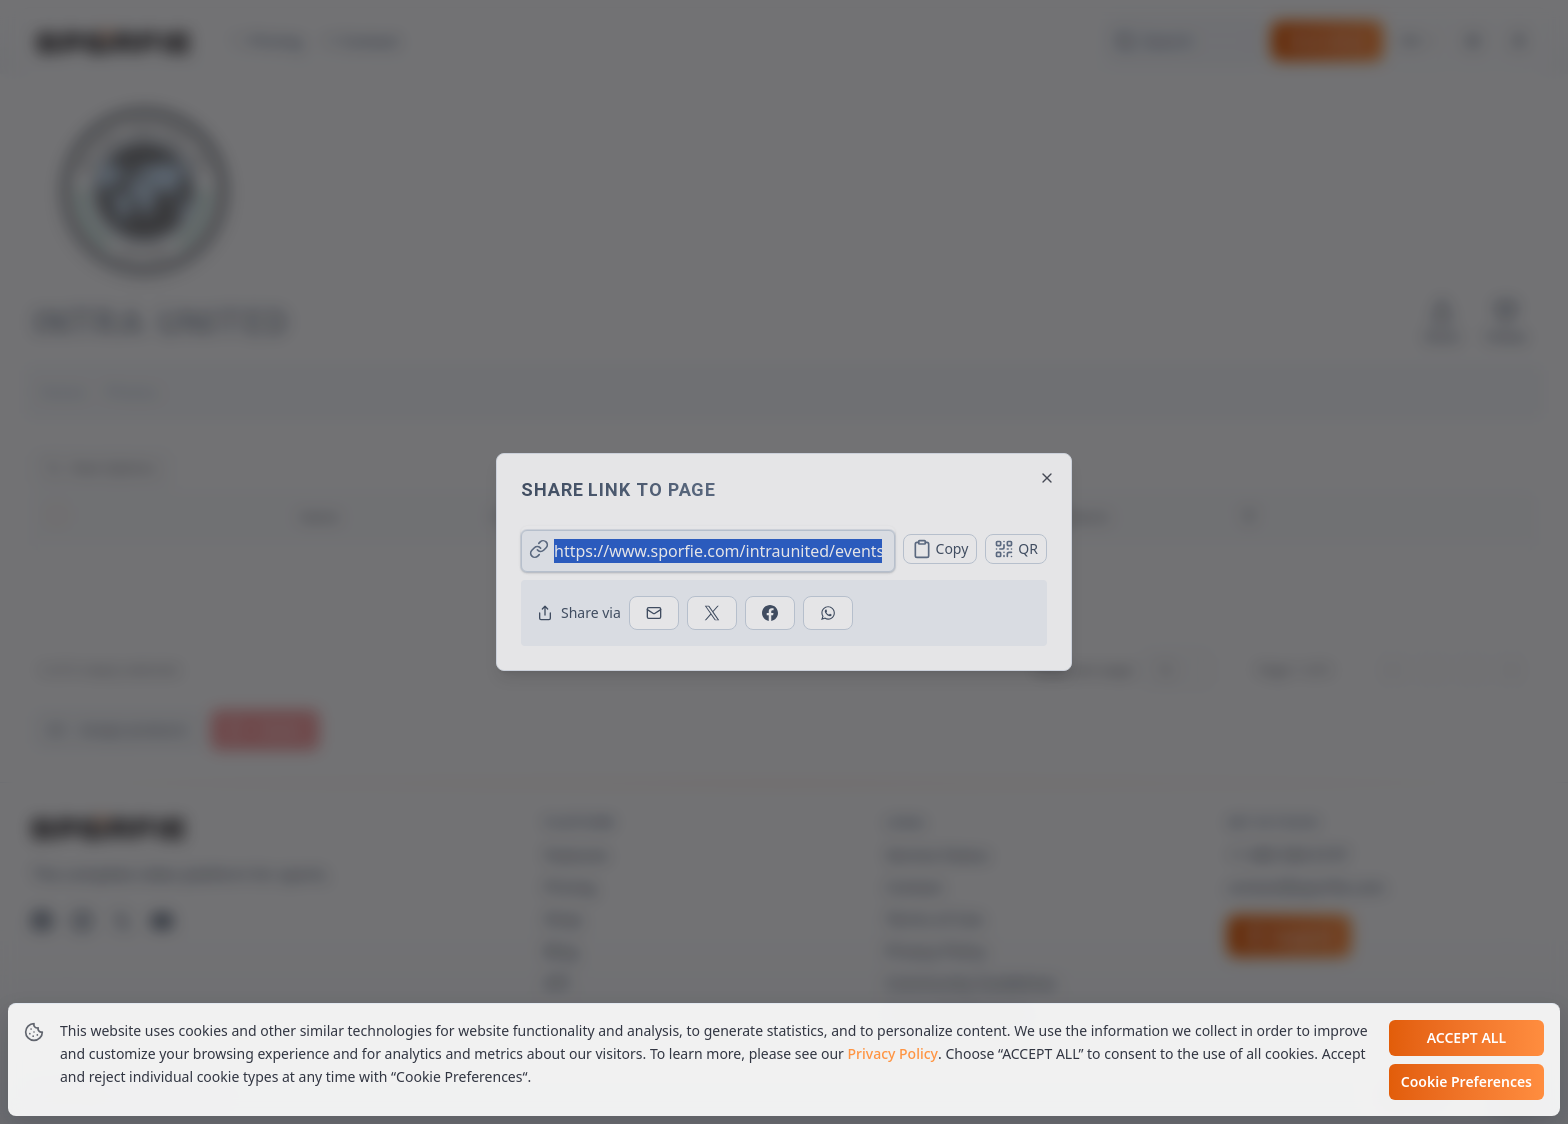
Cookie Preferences (1466, 1083)
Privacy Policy (893, 1055)
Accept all (1466, 1039)
